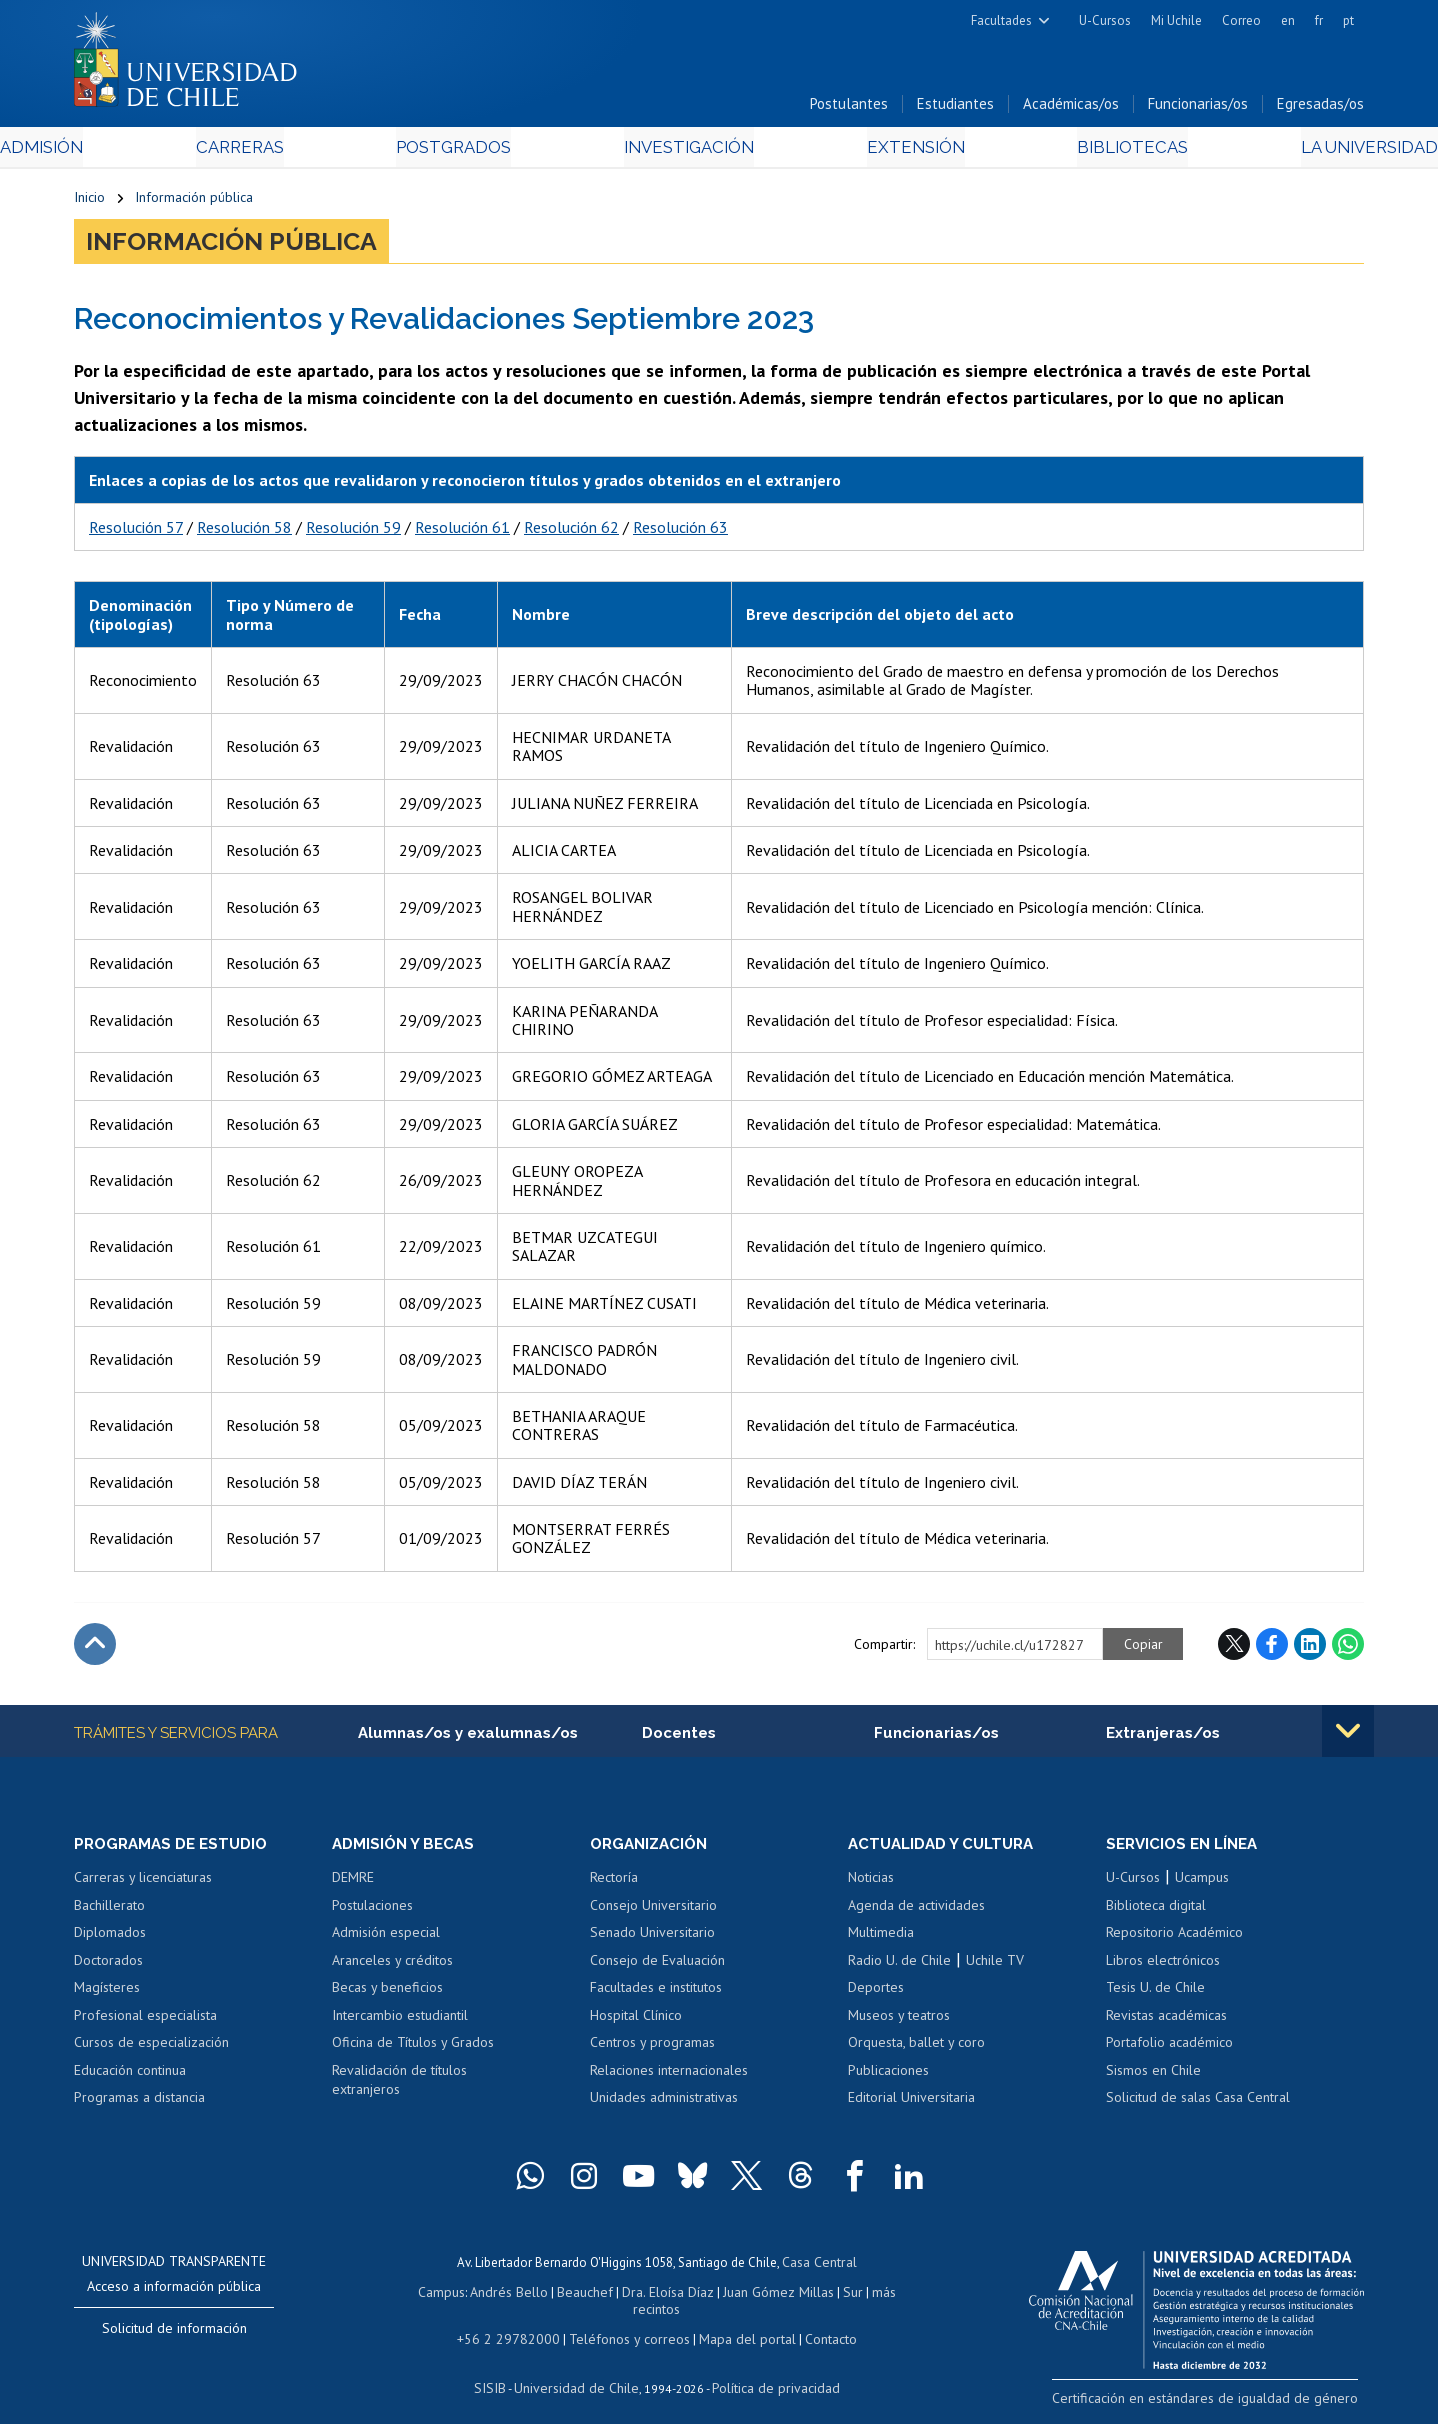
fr (1319, 20)
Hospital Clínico (636, 2021)
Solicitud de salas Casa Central (1198, 2103)
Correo (1241, 20)
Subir (95, 1648)
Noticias (871, 1883)
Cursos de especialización (151, 2048)
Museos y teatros (899, 2021)
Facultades (1001, 20)
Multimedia (881, 1938)
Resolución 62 (571, 531)
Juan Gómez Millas (749, 2294)
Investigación (688, 151)
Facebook (1272, 1648)
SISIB (500, 2369)
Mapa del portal (736, 2322)
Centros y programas (652, 2048)
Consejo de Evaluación (657, 1966)
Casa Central (819, 2266)
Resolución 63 (680, 531)
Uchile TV (995, 1966)
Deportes (876, 1993)
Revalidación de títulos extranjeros (399, 2086)
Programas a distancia (139, 2103)
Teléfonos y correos (626, 2322)
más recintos (874, 2294)
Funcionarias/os (1198, 108)
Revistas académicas (1166, 2021)
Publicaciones (888, 2076)
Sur (820, 2294)
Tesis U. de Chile (1155, 1993)
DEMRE (353, 1883)
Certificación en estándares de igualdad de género (1223, 2402)
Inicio (89, 202)
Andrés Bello (491, 2294)
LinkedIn (1310, 1648)
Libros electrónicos (1163, 1966)
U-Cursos (1105, 20)
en (1288, 20)
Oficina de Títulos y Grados (413, 2048)
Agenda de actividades (916, 1911)
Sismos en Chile (1153, 2076)
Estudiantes (955, 108)
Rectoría (614, 1883)
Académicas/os (1071, 108)
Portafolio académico (1169, 2048)
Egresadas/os (1320, 108)
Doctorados (108, 1966)
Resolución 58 (244, 531)
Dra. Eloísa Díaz (643, 2294)
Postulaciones (372, 1911)
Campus (427, 2294)
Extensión (888, 151)
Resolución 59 (353, 531)
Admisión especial (386, 1938)
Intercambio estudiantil (400, 2021)
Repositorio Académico (1174, 1938)
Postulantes (849, 108)
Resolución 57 (136, 531)
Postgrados (478, 151)
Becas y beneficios (387, 1993)
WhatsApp (1348, 1648)
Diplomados (110, 1938)
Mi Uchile (1176, 20)
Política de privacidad (768, 2369)
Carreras (290, 151)
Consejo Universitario (653, 1911)
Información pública (194, 202)
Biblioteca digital (1156, 1911)
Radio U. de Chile (899, 1966)
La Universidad (1289, 151)
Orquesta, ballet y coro (916, 2048)
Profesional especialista (145, 2021)
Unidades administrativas (664, 2103)
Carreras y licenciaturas (143, 1883)
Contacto (816, 2322)
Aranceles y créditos (392, 1966)
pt (1348, 20)
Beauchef (563, 2294)
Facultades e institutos (656, 1993)
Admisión (119, 151)
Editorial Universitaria (911, 2103)
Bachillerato (109, 1911)
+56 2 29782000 (516, 2322)
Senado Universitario (652, 1938)
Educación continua (130, 2076)
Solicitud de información (174, 2334)
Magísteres (107, 1993)
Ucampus (1202, 1883)
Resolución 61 (462, 531)
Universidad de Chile (579, 2369)
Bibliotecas (1077, 151)
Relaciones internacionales (669, 2076)
